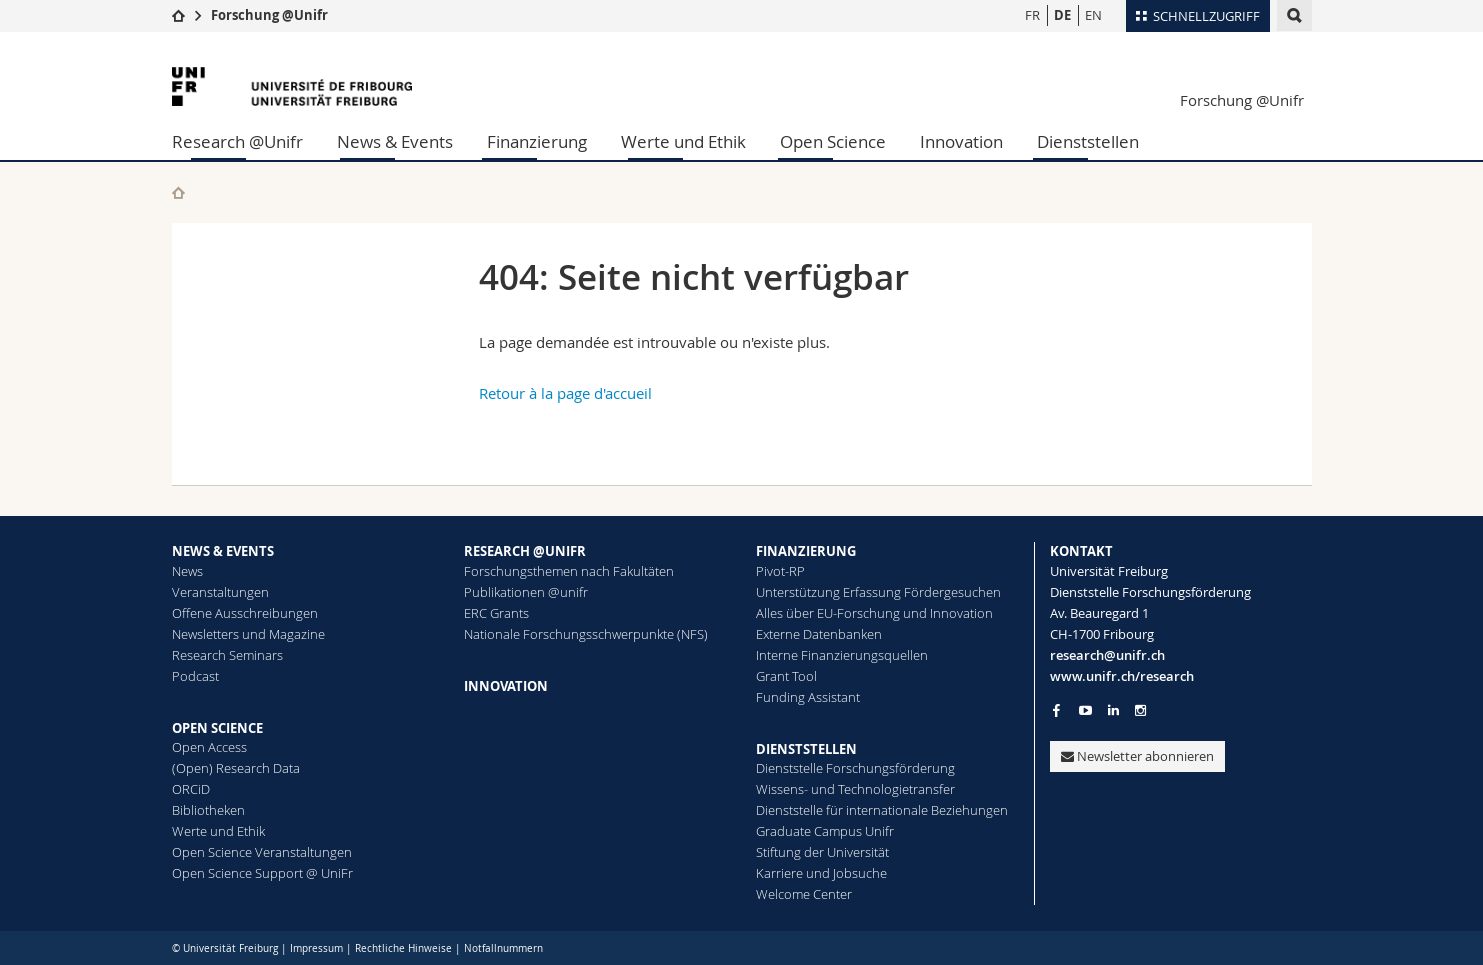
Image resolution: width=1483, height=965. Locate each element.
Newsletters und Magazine (248, 634)
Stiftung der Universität (822, 852)
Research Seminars (227, 655)
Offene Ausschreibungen (245, 613)
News (187, 571)
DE (1062, 15)
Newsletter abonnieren (1137, 756)
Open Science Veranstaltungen (262, 852)
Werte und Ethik (683, 141)
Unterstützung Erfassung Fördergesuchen (878, 592)
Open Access (209, 747)
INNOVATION (506, 686)
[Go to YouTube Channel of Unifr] (1085, 710)
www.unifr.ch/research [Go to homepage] (1122, 676)
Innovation (961, 141)
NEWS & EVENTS (223, 551)
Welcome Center (804, 894)
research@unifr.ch (1107, 655)
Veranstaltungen (220, 592)
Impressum (316, 948)
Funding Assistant (808, 697)
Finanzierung (537, 141)
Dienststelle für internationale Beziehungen (882, 810)
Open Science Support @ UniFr (262, 873)
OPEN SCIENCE (217, 728)
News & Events (395, 141)
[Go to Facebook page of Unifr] (1056, 710)
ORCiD (191, 789)
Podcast (195, 676)
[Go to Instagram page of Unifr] (1140, 710)
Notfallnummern (503, 948)
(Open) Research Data (236, 768)
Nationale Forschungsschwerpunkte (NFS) (586, 634)
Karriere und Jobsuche (821, 873)
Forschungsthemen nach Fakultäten (569, 571)
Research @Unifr (237, 141)
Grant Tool (786, 676)
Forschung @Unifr (269, 15)
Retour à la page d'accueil (565, 393)
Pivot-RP (780, 571)
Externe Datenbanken (819, 634)
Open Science (833, 141)
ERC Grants (496, 613)
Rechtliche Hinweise (403, 948)
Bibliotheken (208, 810)
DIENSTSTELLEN (806, 749)
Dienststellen (1088, 141)
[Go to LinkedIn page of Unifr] (1113, 710)
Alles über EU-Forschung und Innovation (874, 613)
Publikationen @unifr (526, 592)
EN (1093, 15)
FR (1032, 15)
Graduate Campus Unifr (825, 831)
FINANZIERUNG (806, 551)
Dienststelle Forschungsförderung (855, 768)
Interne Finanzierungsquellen (842, 655)
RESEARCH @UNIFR (525, 551)
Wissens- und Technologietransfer (855, 789)
